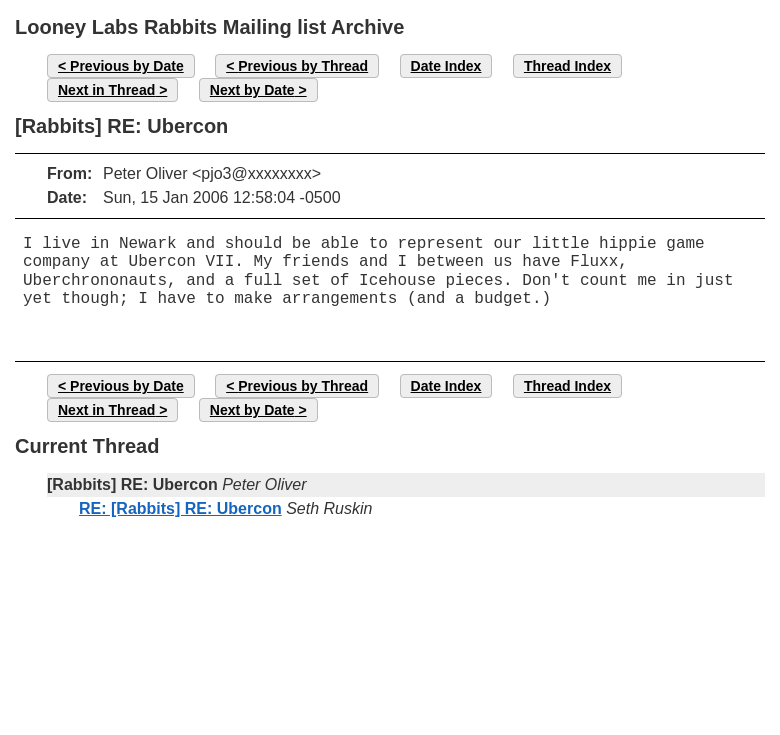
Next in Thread (106, 90)
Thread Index (567, 66)
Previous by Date (127, 66)
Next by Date (252, 90)
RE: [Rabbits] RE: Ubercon (180, 508)
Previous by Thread (303, 66)
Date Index (446, 66)
